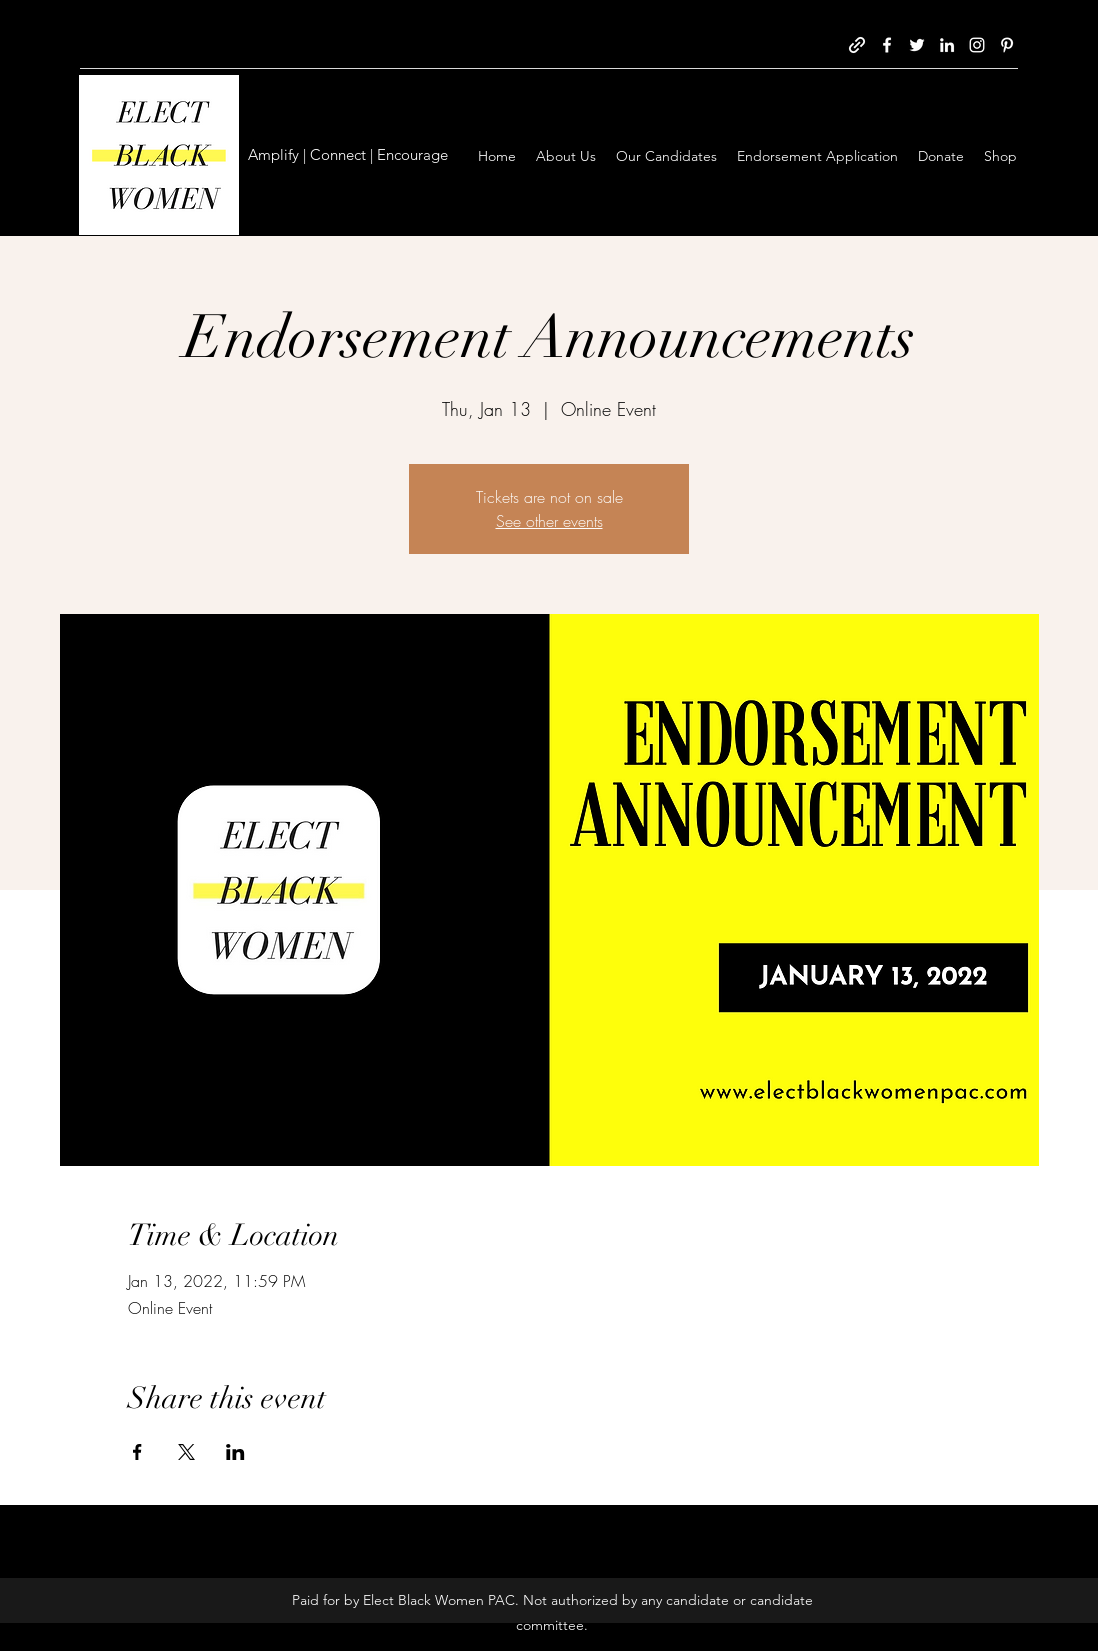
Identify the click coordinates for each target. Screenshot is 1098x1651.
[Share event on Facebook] (137, 1452)
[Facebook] (887, 45)
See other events (549, 521)
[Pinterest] (1007, 45)
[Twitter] (917, 45)
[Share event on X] (186, 1452)
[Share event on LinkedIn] (235, 1452)
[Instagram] (977, 45)
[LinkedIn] (947, 45)
